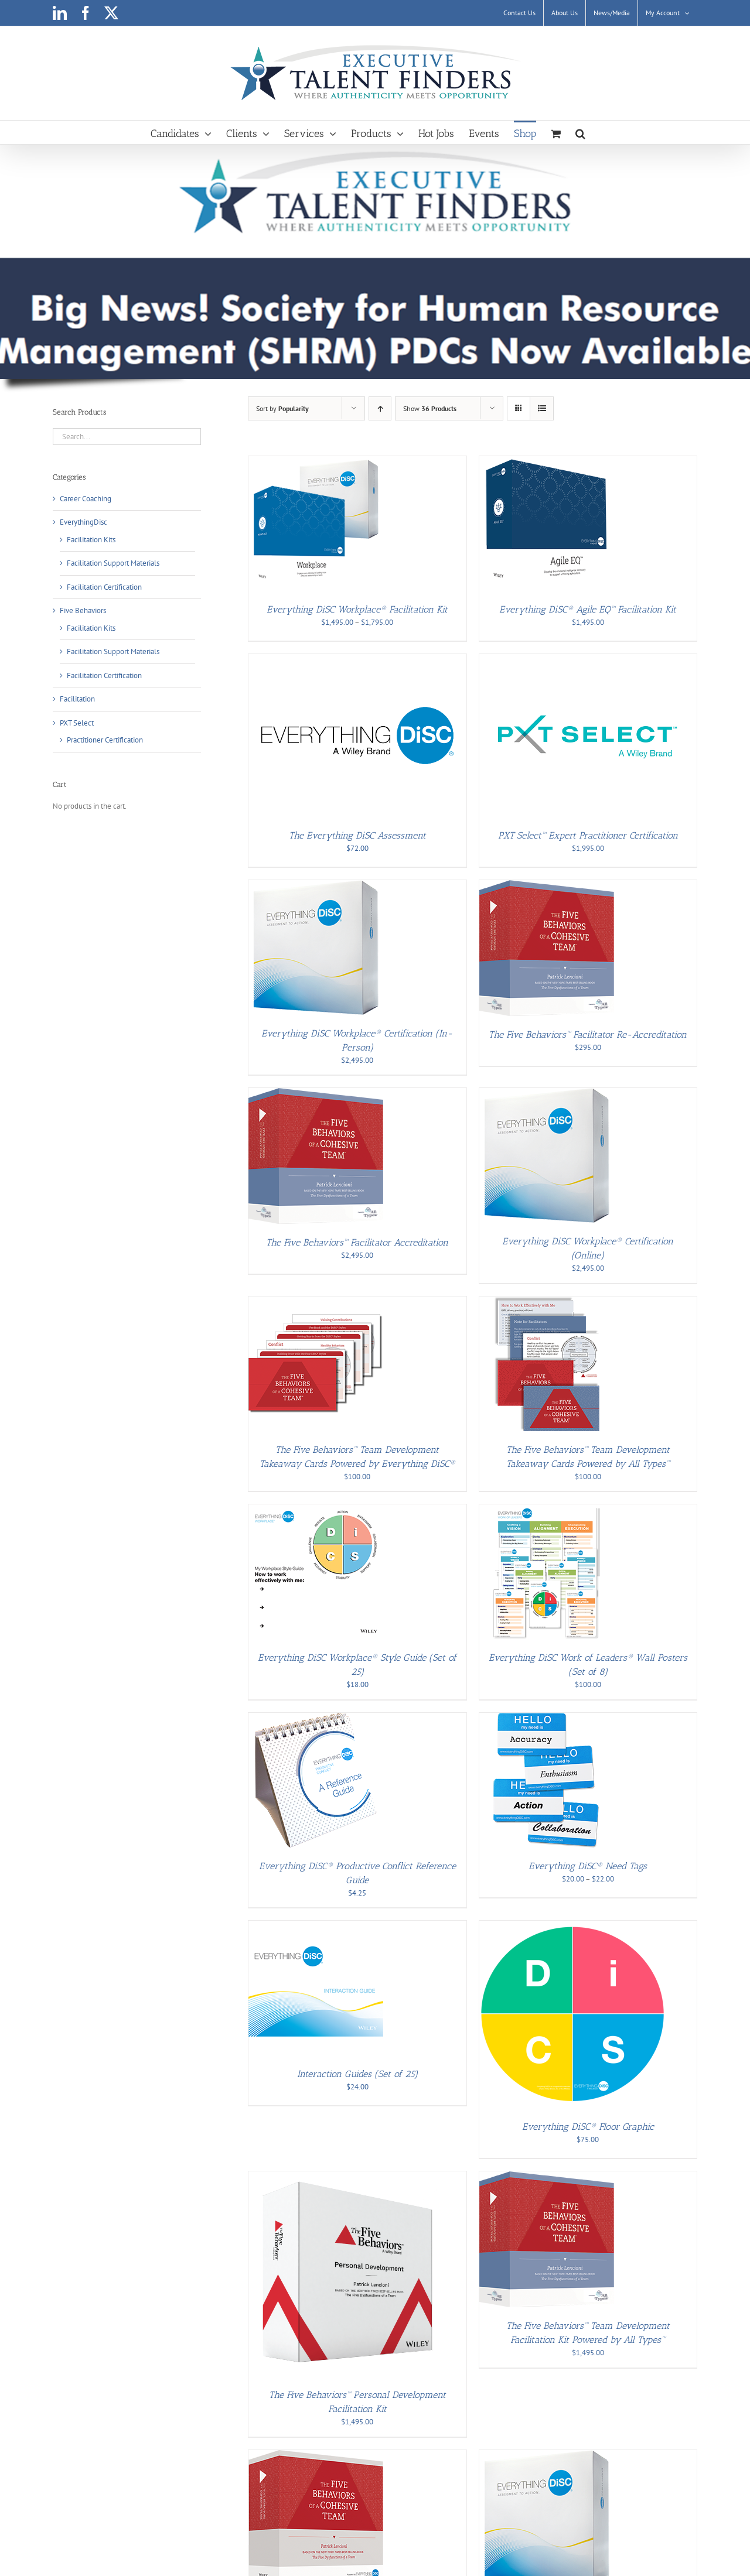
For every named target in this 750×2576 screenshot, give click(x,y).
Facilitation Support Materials (113, 563)
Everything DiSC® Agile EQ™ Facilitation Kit (587, 609)
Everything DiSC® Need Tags (588, 1866)
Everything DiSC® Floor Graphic (588, 2126)
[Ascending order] (380, 408)
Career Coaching (85, 499)
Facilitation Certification (104, 587)
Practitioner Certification (105, 740)
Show (429, 408)
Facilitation (77, 699)
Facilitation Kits (91, 540)
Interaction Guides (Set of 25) (357, 2073)
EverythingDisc (83, 522)
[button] (580, 132)
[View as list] (541, 408)
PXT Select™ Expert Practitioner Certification (588, 835)
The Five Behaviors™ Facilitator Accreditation (357, 1242)
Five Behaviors (83, 610)
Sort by (282, 408)
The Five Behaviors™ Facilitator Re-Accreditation (588, 1034)
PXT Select (77, 723)
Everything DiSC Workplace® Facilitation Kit (357, 609)
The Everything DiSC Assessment (357, 835)
